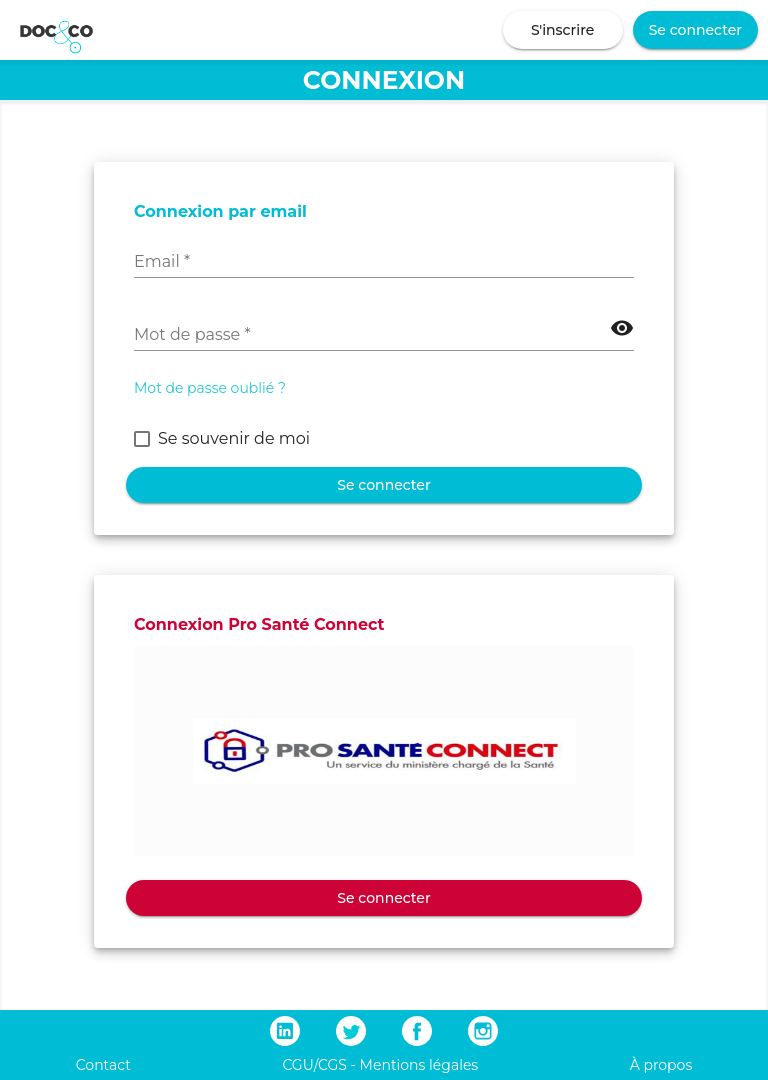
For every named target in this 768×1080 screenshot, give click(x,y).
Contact (103, 1065)
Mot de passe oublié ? (210, 388)
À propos (661, 1065)
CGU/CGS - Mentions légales (380, 1065)
